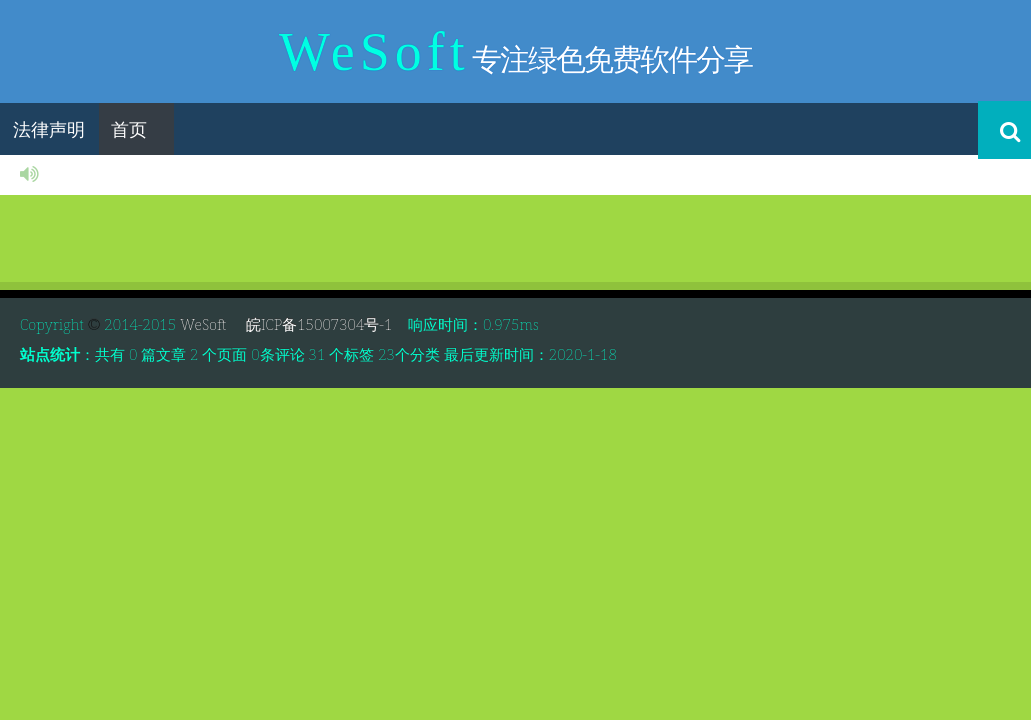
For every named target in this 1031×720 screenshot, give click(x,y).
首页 (129, 129)
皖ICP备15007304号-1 (317, 324)
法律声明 (49, 129)
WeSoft (209, 324)
